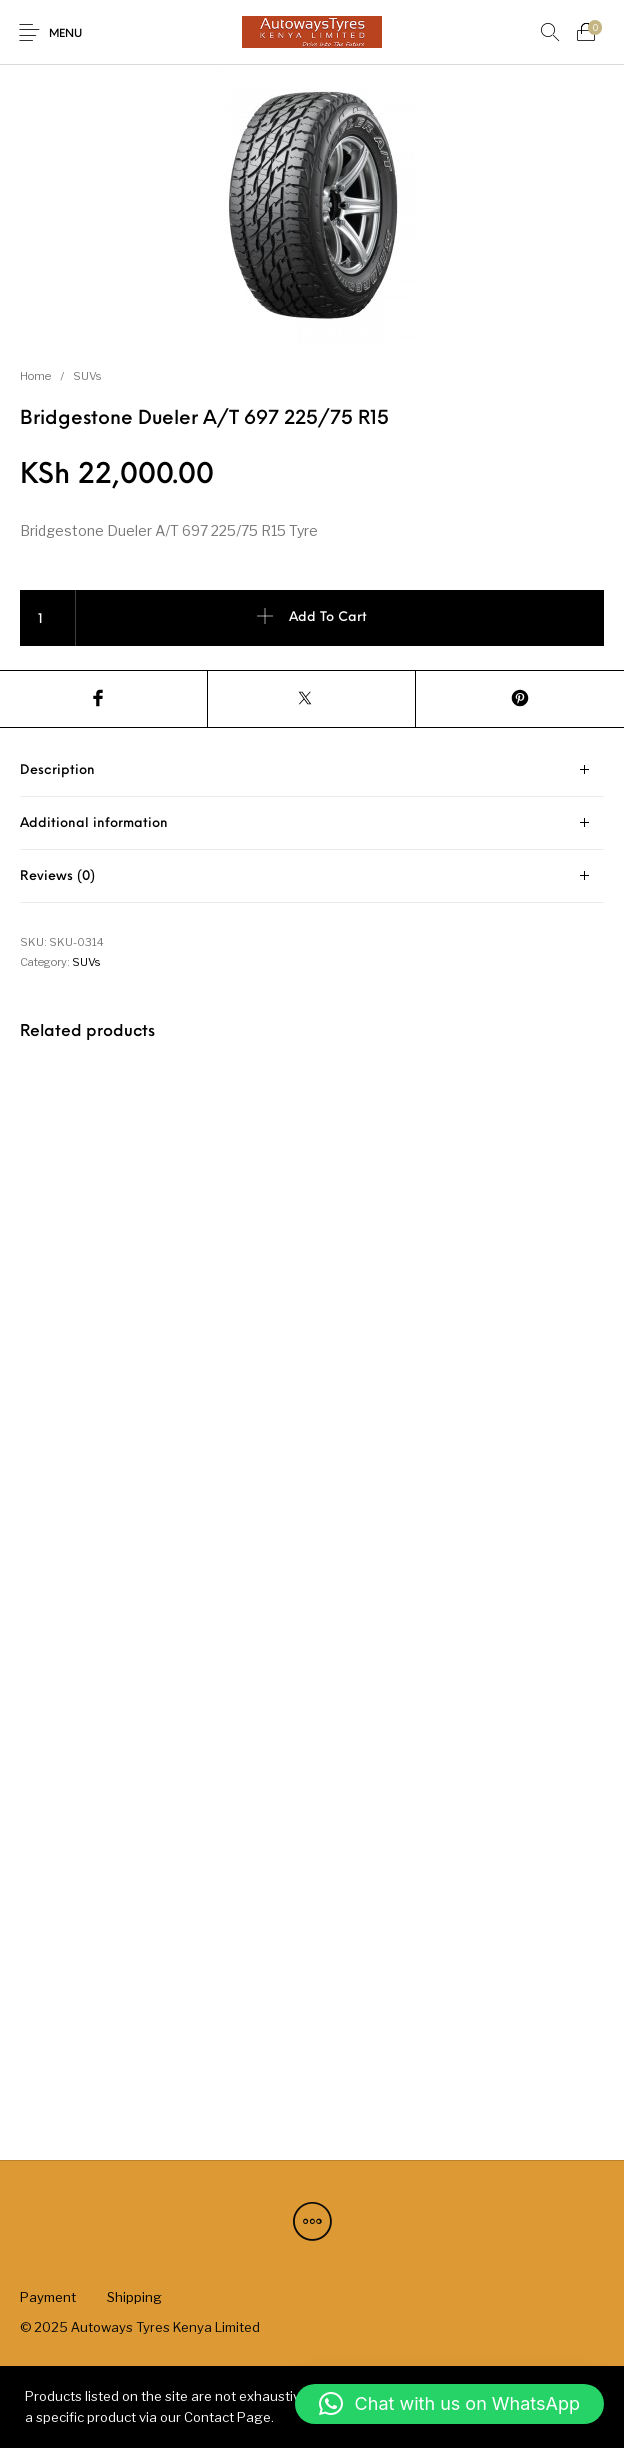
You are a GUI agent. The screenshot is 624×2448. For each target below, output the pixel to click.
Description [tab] (57, 770)
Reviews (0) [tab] (57, 876)
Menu (65, 34)
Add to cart (328, 617)
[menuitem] (47, 2297)
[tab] (312, 770)
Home (35, 376)
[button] (449, 2404)
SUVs (87, 376)
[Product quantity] (48, 618)
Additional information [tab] (94, 823)
